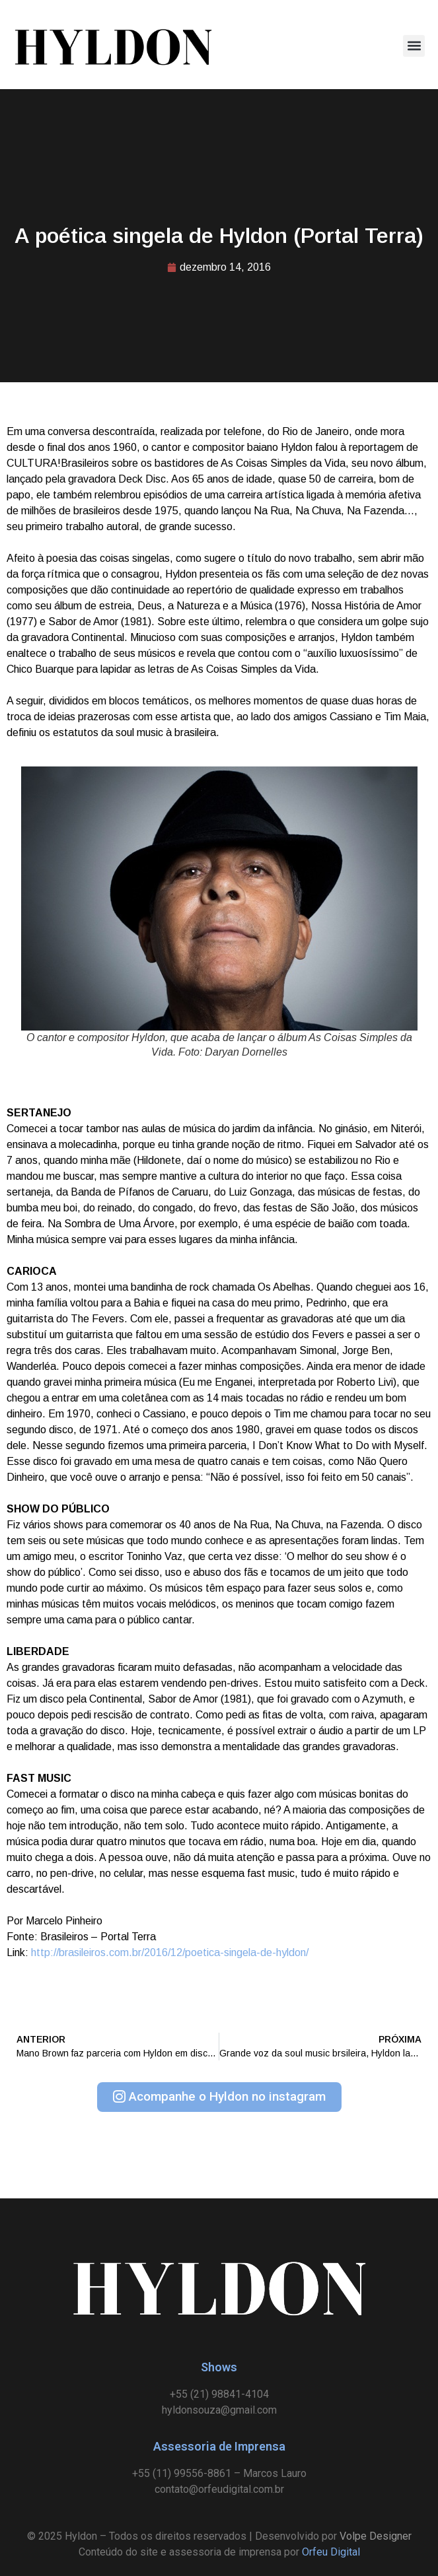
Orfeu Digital (331, 2552)
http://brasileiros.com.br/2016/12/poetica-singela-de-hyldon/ (170, 1952)
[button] (414, 46)
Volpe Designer (376, 2536)
